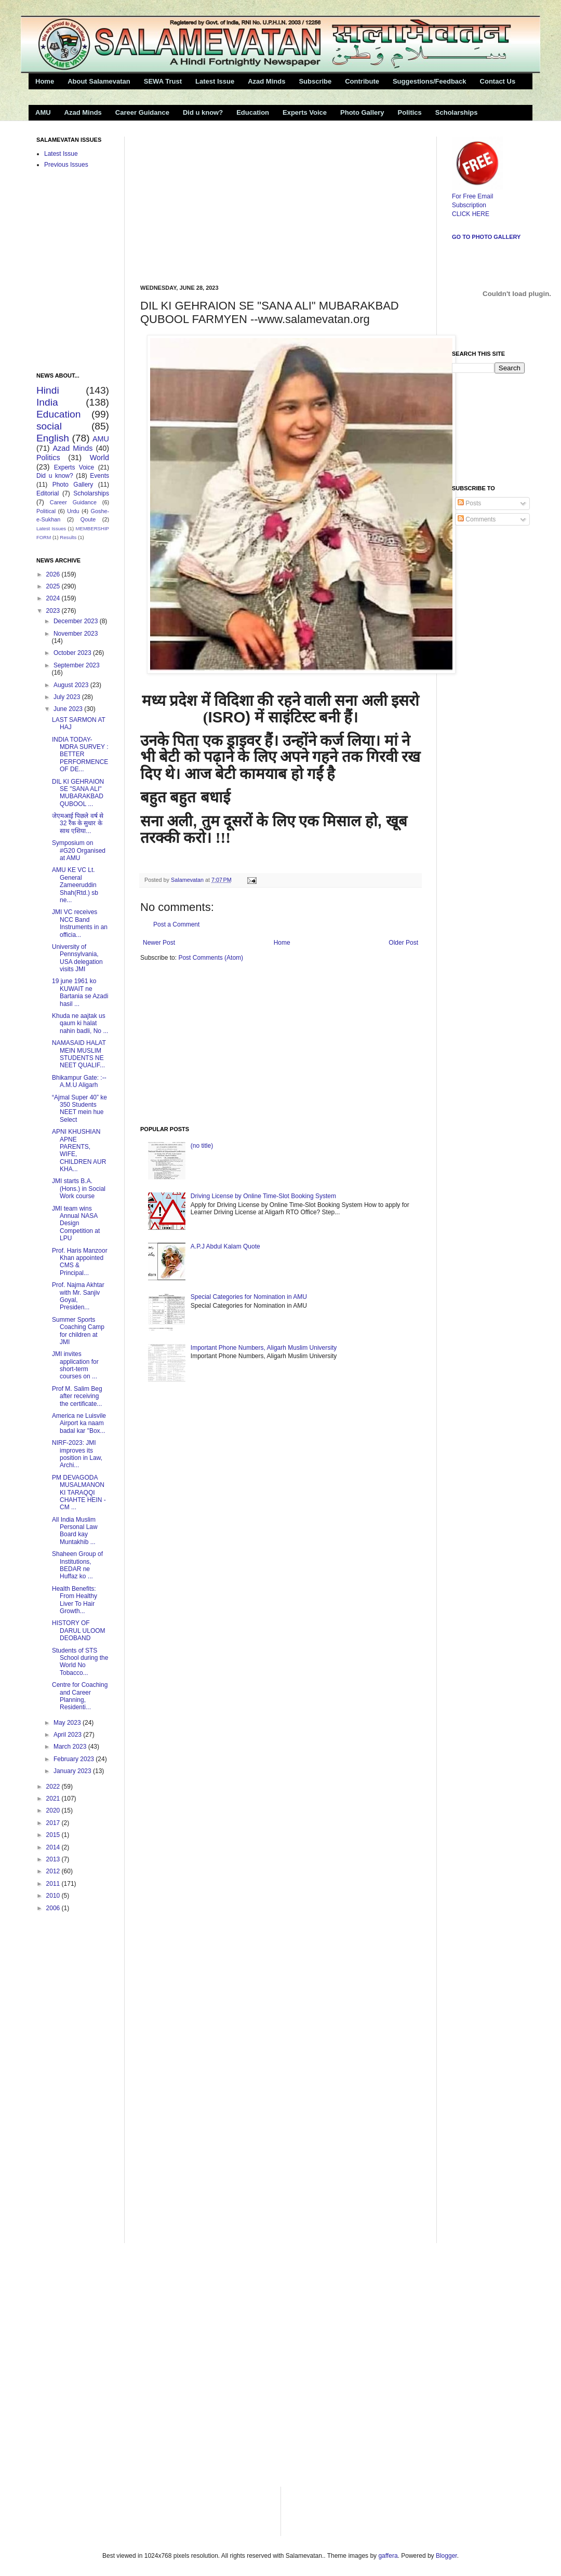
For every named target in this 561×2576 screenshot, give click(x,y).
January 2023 (73, 1771)
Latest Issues (51, 528)
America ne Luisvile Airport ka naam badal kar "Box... (79, 1423)
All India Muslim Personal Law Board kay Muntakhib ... (75, 1531)
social (49, 426)
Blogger (446, 2555)
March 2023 (71, 1746)
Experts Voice (305, 112)
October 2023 (73, 652)
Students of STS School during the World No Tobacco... (80, 1661)
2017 (54, 1823)
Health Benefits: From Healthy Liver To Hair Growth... (74, 1600)
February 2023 (75, 1759)
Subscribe (315, 81)
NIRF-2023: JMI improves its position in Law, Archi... (77, 1454)
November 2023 (76, 633)
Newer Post (159, 942)
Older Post (403, 942)
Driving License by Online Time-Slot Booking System (263, 1196)
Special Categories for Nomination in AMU (249, 1296)
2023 (54, 610)
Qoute (88, 519)
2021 (54, 1798)
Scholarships (456, 112)
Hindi (47, 390)
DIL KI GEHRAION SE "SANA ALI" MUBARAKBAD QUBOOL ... (78, 793)
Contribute (362, 81)
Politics (410, 112)
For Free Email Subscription (477, 196)
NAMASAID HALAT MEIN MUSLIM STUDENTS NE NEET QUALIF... (79, 1054)
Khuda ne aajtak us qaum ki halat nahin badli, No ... (80, 1023)
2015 (54, 1835)
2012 (54, 1871)
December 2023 (77, 621)
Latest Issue (214, 81)
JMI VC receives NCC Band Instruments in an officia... (80, 923)
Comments (477, 519)
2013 (54, 1859)
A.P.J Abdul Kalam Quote (225, 1246)
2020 (54, 1810)
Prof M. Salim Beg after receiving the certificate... (77, 1396)
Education (252, 112)
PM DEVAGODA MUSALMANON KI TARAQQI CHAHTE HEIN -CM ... (79, 1492)
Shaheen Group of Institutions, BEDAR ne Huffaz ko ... (77, 1565)
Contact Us (498, 81)
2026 (54, 574)
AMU (43, 112)
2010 (54, 1895)
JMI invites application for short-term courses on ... (75, 1365)
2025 (54, 586)
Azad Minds (266, 81)
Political (46, 511)
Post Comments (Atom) (210, 957)
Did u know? (203, 112)
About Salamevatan (99, 81)
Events (99, 475)
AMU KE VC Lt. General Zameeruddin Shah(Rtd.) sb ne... (75, 885)
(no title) (202, 1145)
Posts (469, 503)
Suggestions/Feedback (429, 81)
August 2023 (72, 685)
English (52, 438)
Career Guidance (142, 112)
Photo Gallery (362, 112)
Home (44, 81)
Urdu (73, 511)
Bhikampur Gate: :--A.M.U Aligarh (79, 1081)
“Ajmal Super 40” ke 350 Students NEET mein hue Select (79, 1108)
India (47, 402)
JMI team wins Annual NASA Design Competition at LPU (76, 1223)
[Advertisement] (216, 201)
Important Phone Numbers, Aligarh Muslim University (264, 1347)
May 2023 (68, 1722)
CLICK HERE (470, 214)
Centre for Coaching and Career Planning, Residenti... (80, 1696)
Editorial (47, 493)
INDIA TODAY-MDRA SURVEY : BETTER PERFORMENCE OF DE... (80, 754)
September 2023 (77, 665)
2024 (54, 598)
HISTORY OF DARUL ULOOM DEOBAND (78, 1630)
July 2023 (68, 697)
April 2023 (68, 1734)
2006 (54, 1908)
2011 (54, 1883)
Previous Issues (66, 164)
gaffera (387, 2555)
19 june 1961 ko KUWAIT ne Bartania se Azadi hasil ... (80, 992)
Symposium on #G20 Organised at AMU (78, 850)
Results (68, 537)
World (99, 457)
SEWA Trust (163, 81)
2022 (54, 1786)
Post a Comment (176, 924)
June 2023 (69, 709)
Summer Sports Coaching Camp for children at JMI (78, 1331)
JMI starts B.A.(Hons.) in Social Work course (78, 1188)
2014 (54, 1847)
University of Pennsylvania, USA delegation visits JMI (77, 958)
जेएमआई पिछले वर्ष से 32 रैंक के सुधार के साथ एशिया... (77, 823)
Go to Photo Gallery (486, 237)
